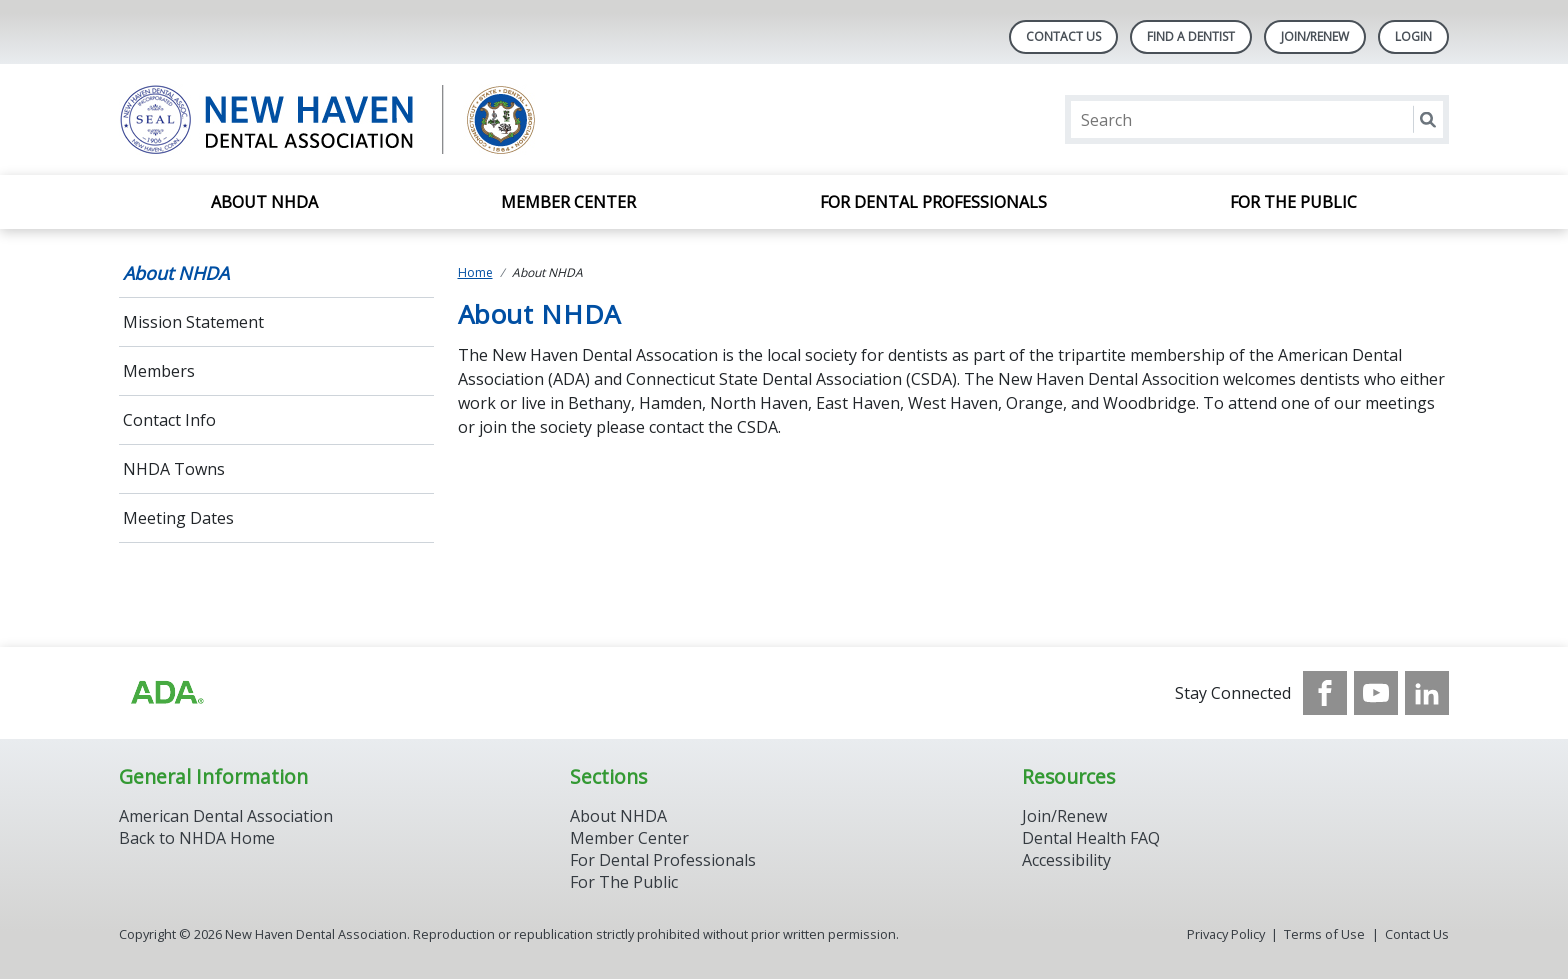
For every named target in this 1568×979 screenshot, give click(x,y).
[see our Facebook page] (1325, 693)
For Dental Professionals (933, 202)
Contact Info (169, 420)
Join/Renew (1315, 36)
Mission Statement (193, 322)
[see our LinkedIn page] (1427, 693)
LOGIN (1413, 36)
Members (159, 371)
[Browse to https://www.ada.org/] (166, 693)
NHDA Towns (174, 469)
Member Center (568, 202)
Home (475, 272)
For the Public (1293, 202)
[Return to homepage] (377, 119)
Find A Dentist (1191, 36)
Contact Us (1063, 36)
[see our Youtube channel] (1376, 693)
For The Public (624, 882)
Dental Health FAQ (1091, 838)
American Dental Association (226, 816)
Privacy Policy (1226, 934)
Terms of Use (1324, 934)
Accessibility (1066, 860)
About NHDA (264, 202)
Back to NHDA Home (197, 838)
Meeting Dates (178, 518)
